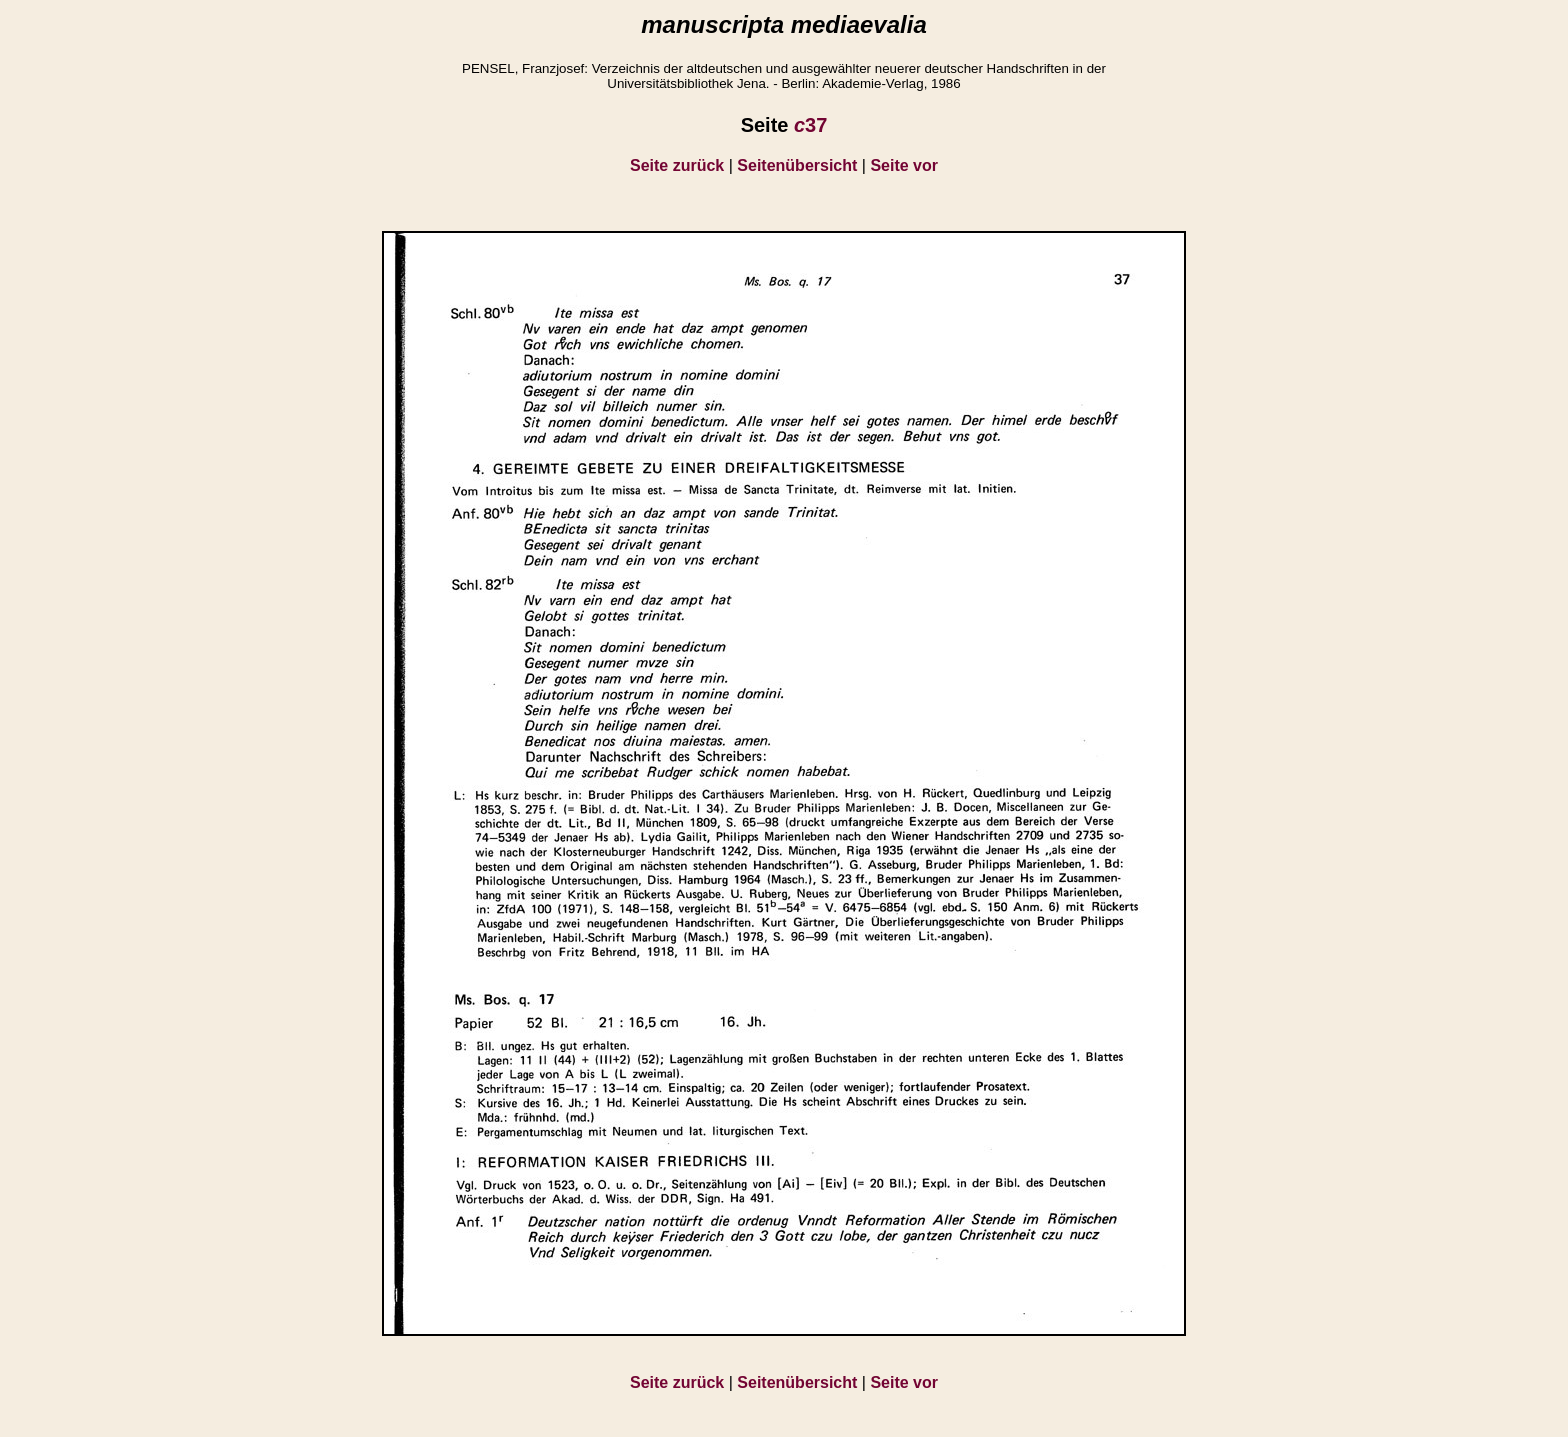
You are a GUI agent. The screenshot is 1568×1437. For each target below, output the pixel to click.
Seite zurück (677, 165)
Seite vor (904, 165)
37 (810, 125)
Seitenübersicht (797, 165)
